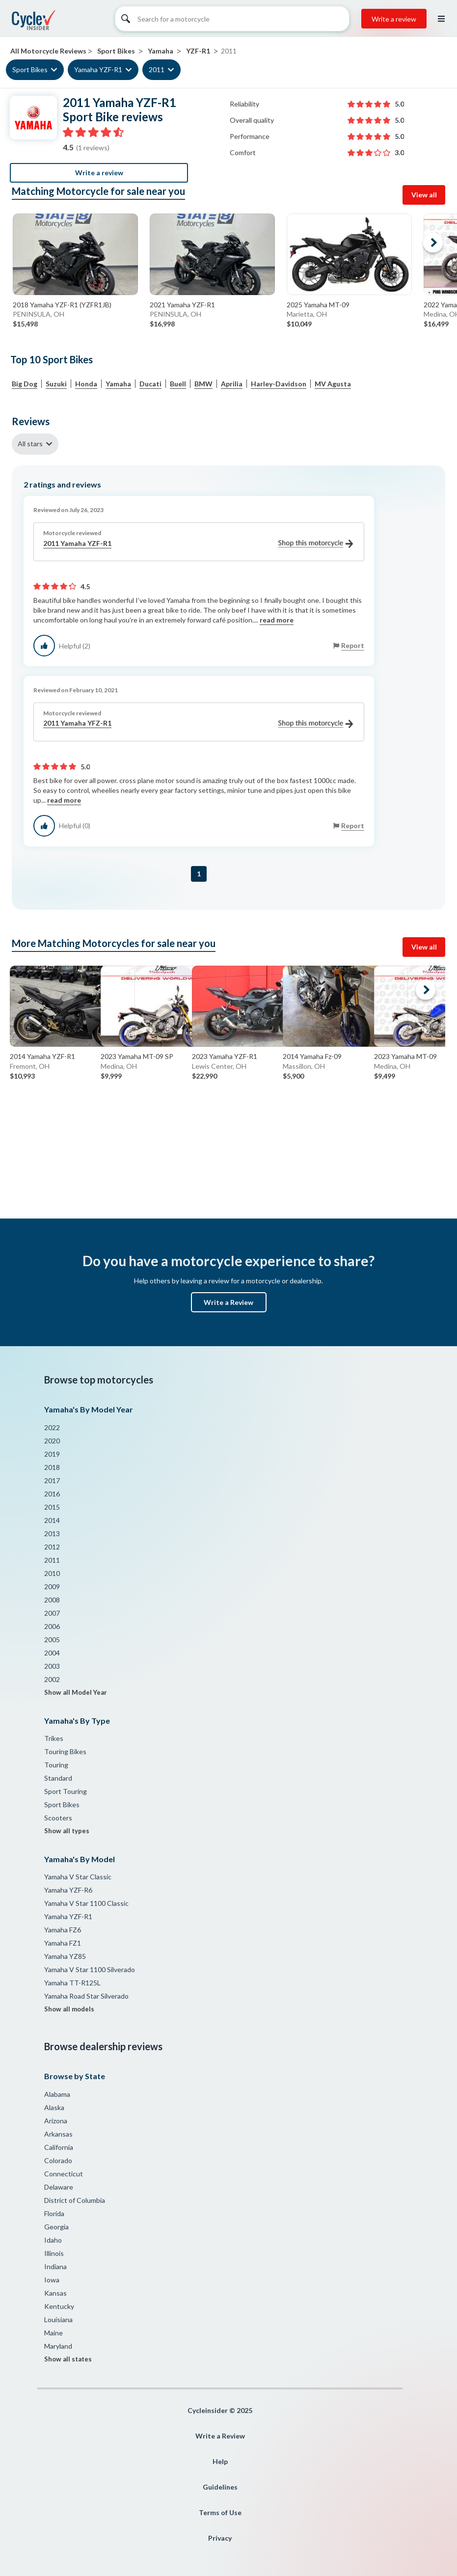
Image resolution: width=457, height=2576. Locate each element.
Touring (56, 1765)
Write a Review (228, 1302)
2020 (52, 1441)
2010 (52, 1573)
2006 (52, 1626)
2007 (52, 1613)
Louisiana (58, 2319)
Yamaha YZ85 (65, 1956)
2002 (52, 1679)
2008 (52, 1600)
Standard (58, 1778)
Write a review (394, 19)
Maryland (58, 2346)
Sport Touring (65, 1791)
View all (424, 194)
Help (220, 2461)
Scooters (58, 1818)
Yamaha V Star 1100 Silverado (89, 1969)
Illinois (54, 2253)
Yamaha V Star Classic (77, 1876)
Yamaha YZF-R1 (98, 69)
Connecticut (63, 2173)
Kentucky (59, 2306)
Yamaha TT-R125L (72, 1983)
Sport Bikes (30, 69)
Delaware (58, 2187)
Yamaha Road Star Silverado (86, 1996)
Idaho (53, 2240)
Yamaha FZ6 (62, 1929)
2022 (52, 1427)
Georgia (56, 2227)
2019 (52, 1454)
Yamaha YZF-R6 (68, 1890)
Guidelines (220, 2487)
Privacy (220, 2538)
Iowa (51, 2280)
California (58, 2147)
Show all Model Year (75, 1692)
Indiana (55, 2266)
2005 (52, 1639)
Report (352, 645)
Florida (54, 2213)
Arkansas (58, 2134)
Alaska (54, 2107)
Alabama (57, 2094)
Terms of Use (220, 2512)
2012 (52, 1547)
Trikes (53, 1738)
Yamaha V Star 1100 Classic (86, 1903)
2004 (52, 1653)
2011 (156, 69)
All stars (30, 443)
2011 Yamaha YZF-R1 (198, 543)
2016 (52, 1494)
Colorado (58, 2160)
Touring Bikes (65, 1751)
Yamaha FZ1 (62, 1943)
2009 (52, 1586)
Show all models (69, 2009)
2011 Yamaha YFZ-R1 (198, 723)
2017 (52, 1480)
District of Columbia (74, 2200)
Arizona (55, 2120)
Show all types (66, 1831)
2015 (52, 1507)
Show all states (68, 2359)
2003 (52, 1666)
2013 (52, 1533)
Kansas (55, 2293)
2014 (52, 1520)
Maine (53, 2333)
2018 (52, 1467)
